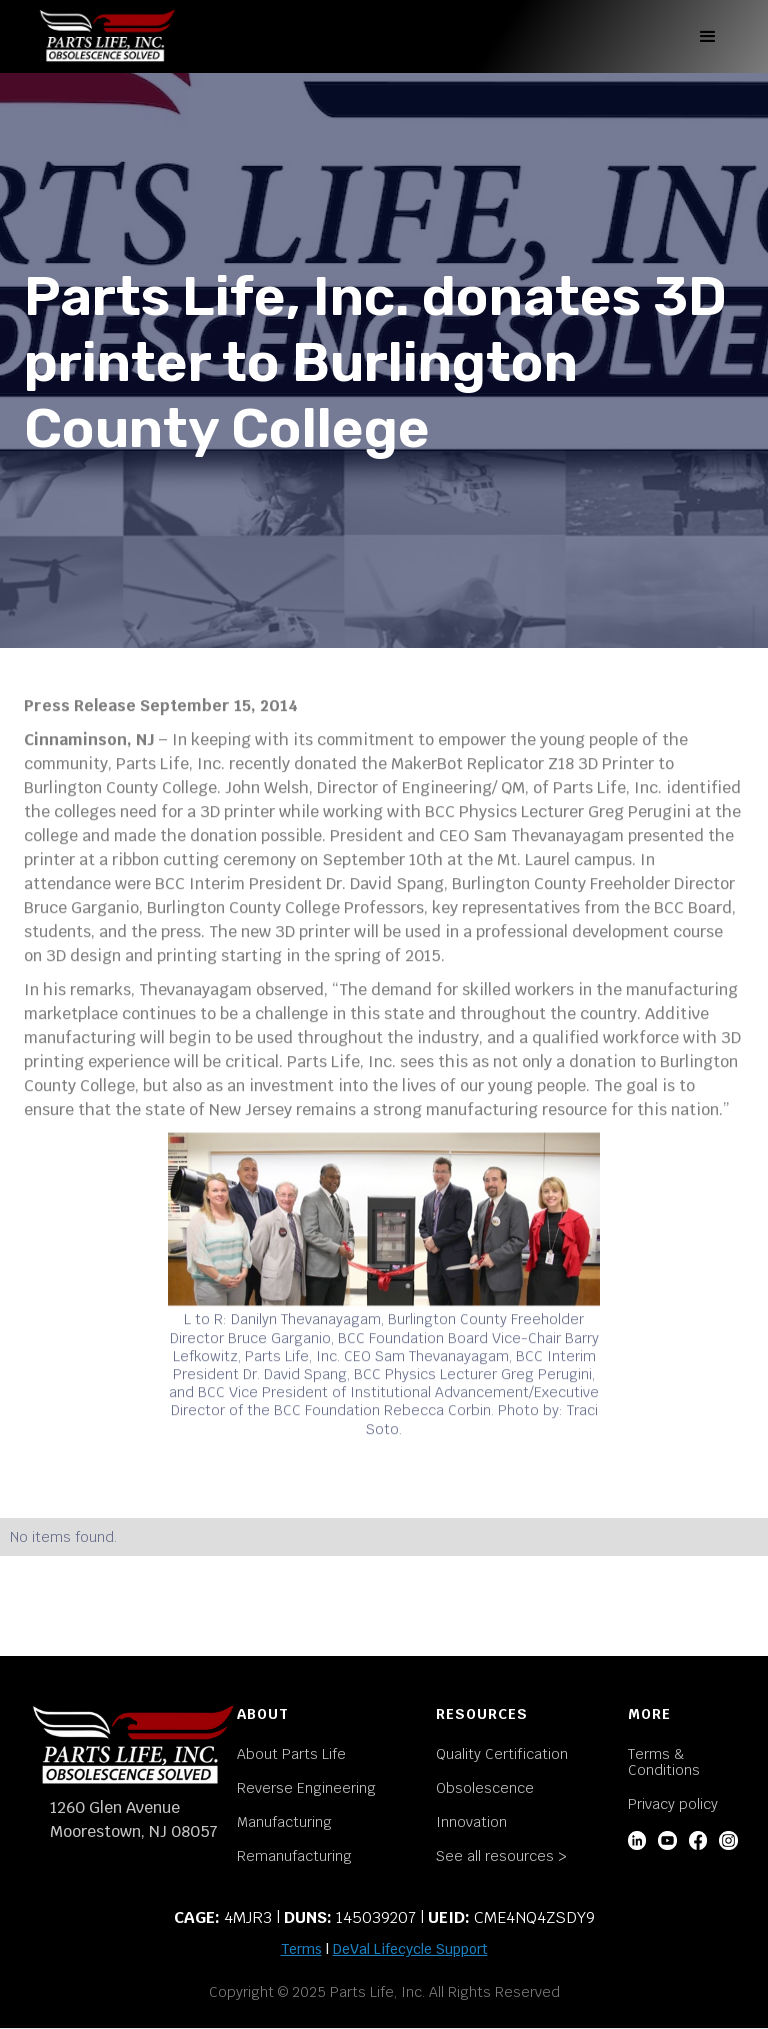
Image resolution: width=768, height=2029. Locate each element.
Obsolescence (485, 1788)
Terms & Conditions (664, 1762)
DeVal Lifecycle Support (410, 1949)
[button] (707, 37)
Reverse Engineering (306, 1788)
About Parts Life (291, 1754)
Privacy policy (673, 1804)
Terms (301, 1949)
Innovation (471, 1822)
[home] (107, 36)
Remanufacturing (294, 1856)
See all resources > (501, 1856)
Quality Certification (502, 1754)
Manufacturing (284, 1822)
